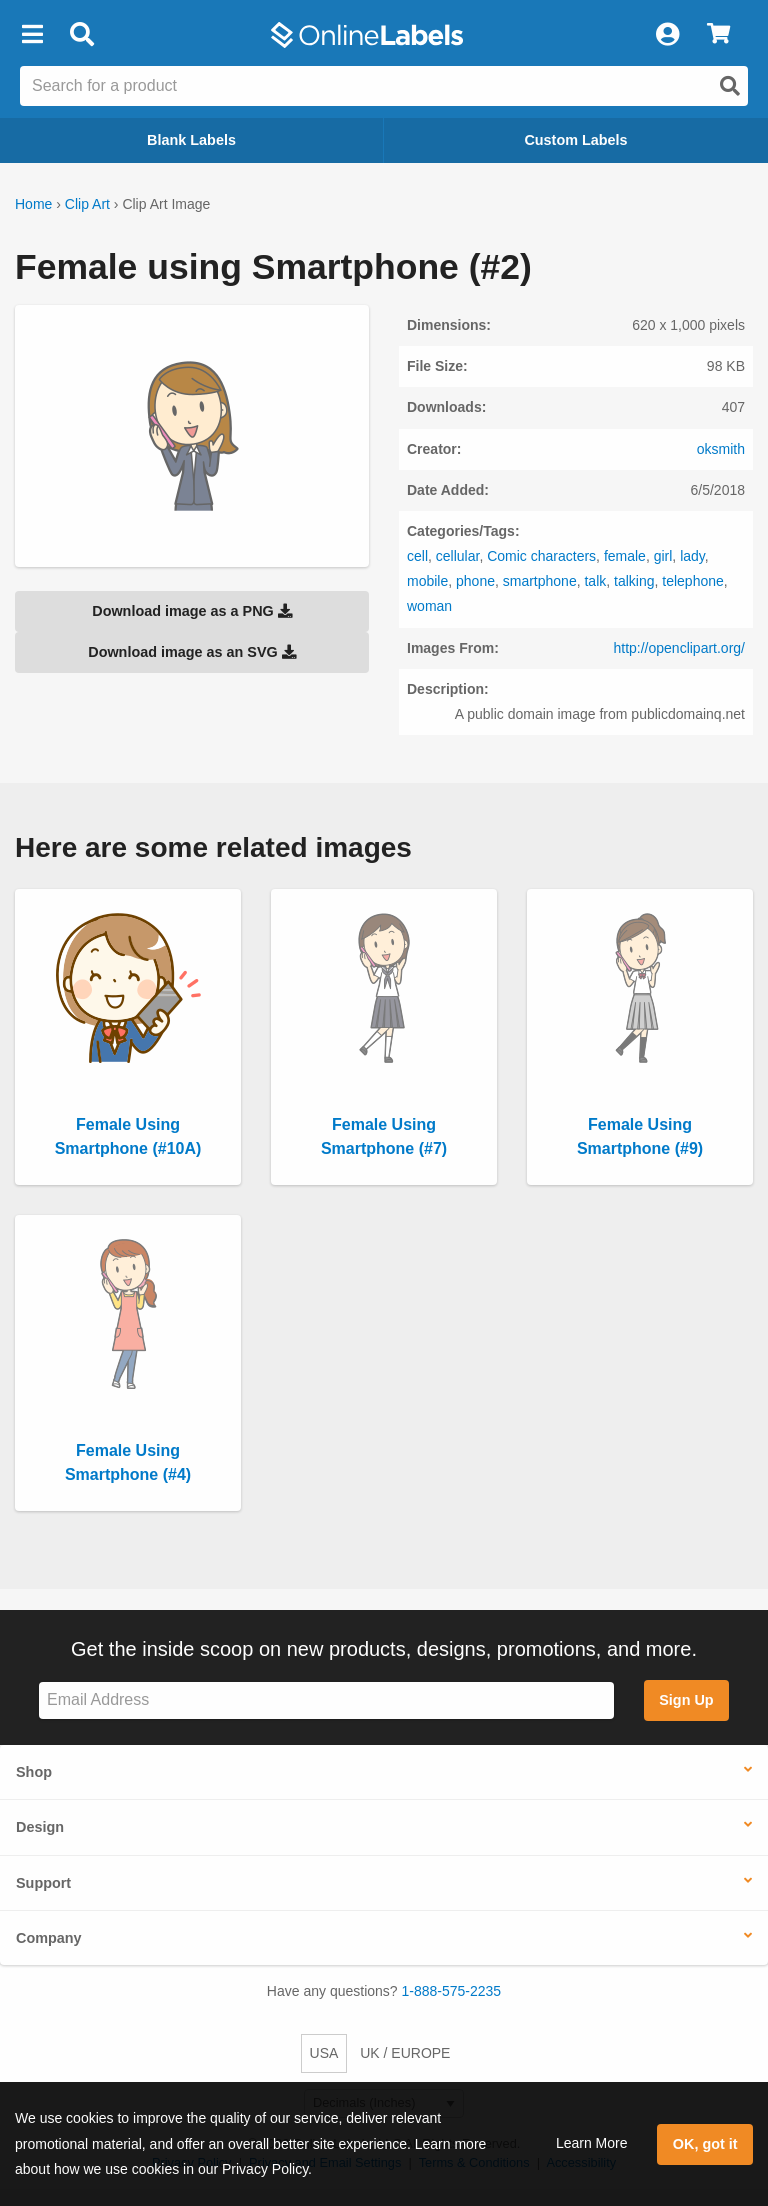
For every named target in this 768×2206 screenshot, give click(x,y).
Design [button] (40, 1827)
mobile (427, 581)
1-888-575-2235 (452, 1991)
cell (417, 556)
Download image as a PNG (192, 611)
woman (429, 606)
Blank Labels (191, 140)
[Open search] (730, 86)
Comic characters (541, 556)
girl (663, 556)
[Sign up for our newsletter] (326, 1700)
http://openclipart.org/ (679, 648)
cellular (458, 556)
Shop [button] (34, 1772)
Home (33, 204)
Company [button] (49, 1938)
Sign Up (686, 1700)
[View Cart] (718, 35)
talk (595, 581)
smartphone (540, 581)
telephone (693, 581)
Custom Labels (575, 140)
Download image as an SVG (192, 652)
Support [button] (43, 1883)
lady (692, 556)
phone (475, 581)
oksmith (721, 449)
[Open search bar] (81, 35)
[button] (32, 35)
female (625, 556)
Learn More (592, 2143)
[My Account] (667, 35)
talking (634, 581)
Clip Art (87, 204)
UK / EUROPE (405, 2053)
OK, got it (705, 2144)
